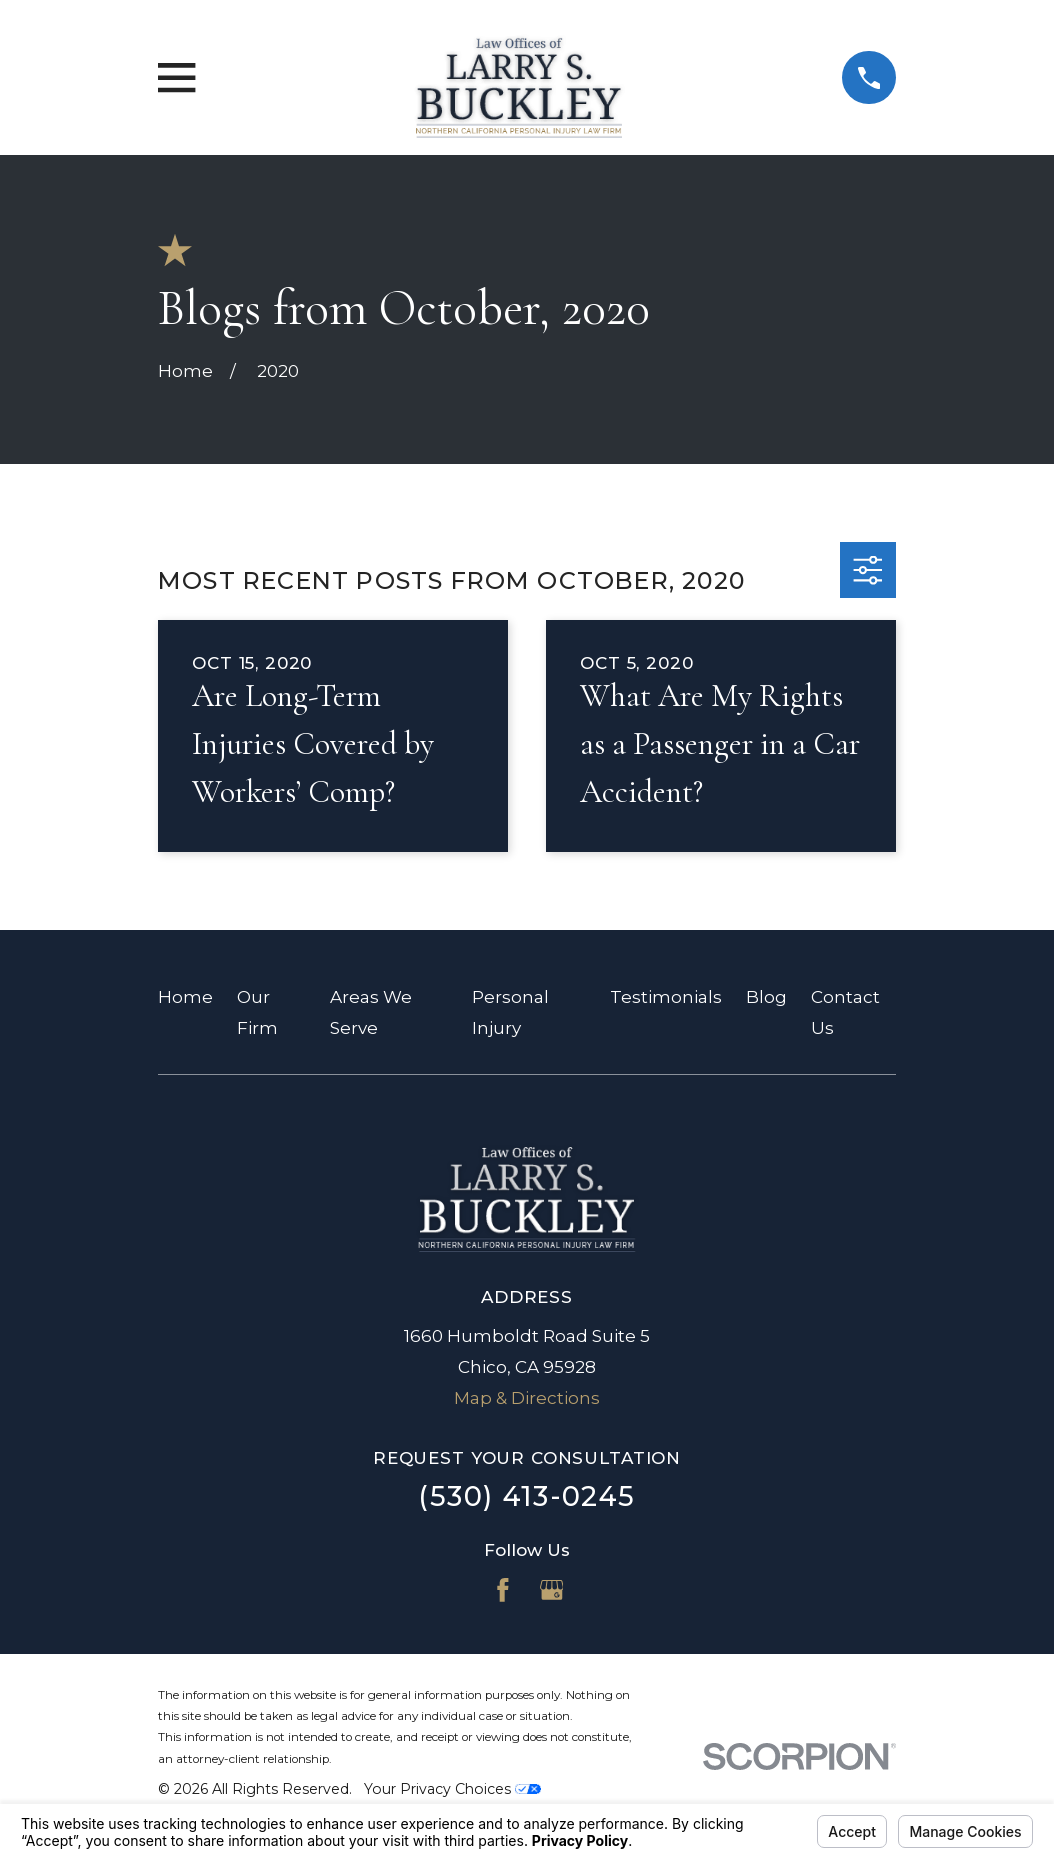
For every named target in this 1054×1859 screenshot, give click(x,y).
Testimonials (666, 997)
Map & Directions (527, 1398)
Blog (766, 997)
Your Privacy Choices (452, 1789)
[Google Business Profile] (552, 1590)
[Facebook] (503, 1590)
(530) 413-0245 (526, 1496)
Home (185, 997)
